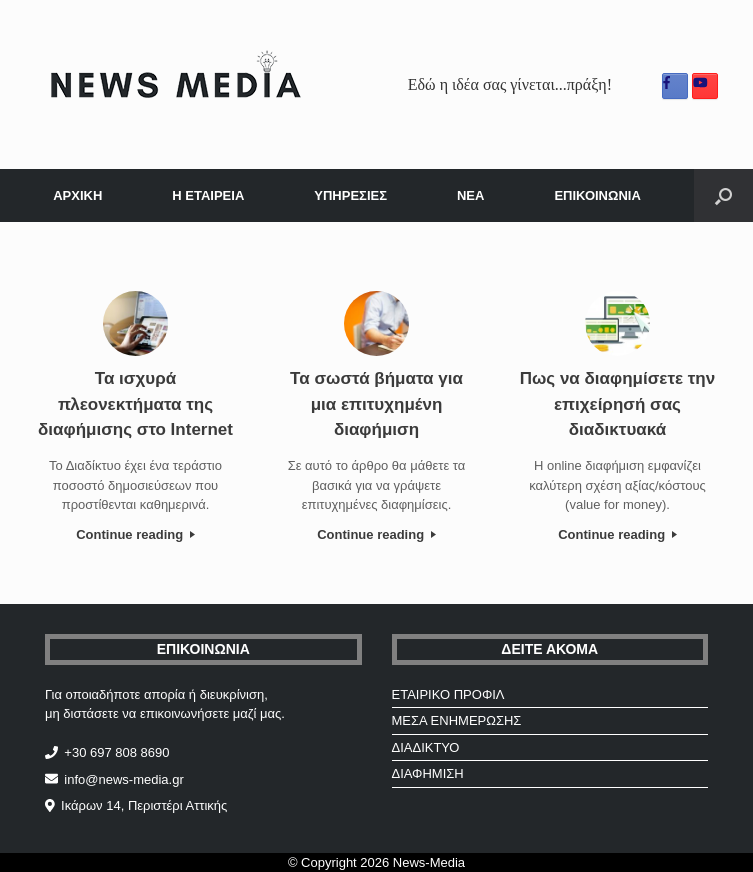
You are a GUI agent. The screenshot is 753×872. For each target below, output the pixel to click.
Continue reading (135, 534)
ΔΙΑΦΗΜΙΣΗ (428, 773)
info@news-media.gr (123, 779)
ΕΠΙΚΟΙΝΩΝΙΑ (597, 195)
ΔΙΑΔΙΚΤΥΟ (426, 747)
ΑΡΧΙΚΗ (77, 195)
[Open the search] (723, 195)
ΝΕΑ (470, 195)
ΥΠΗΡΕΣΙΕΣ (350, 195)
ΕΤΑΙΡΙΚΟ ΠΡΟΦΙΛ (448, 694)
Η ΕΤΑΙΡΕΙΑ (208, 195)
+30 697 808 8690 (116, 752)
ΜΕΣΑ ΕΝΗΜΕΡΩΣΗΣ (457, 720)
